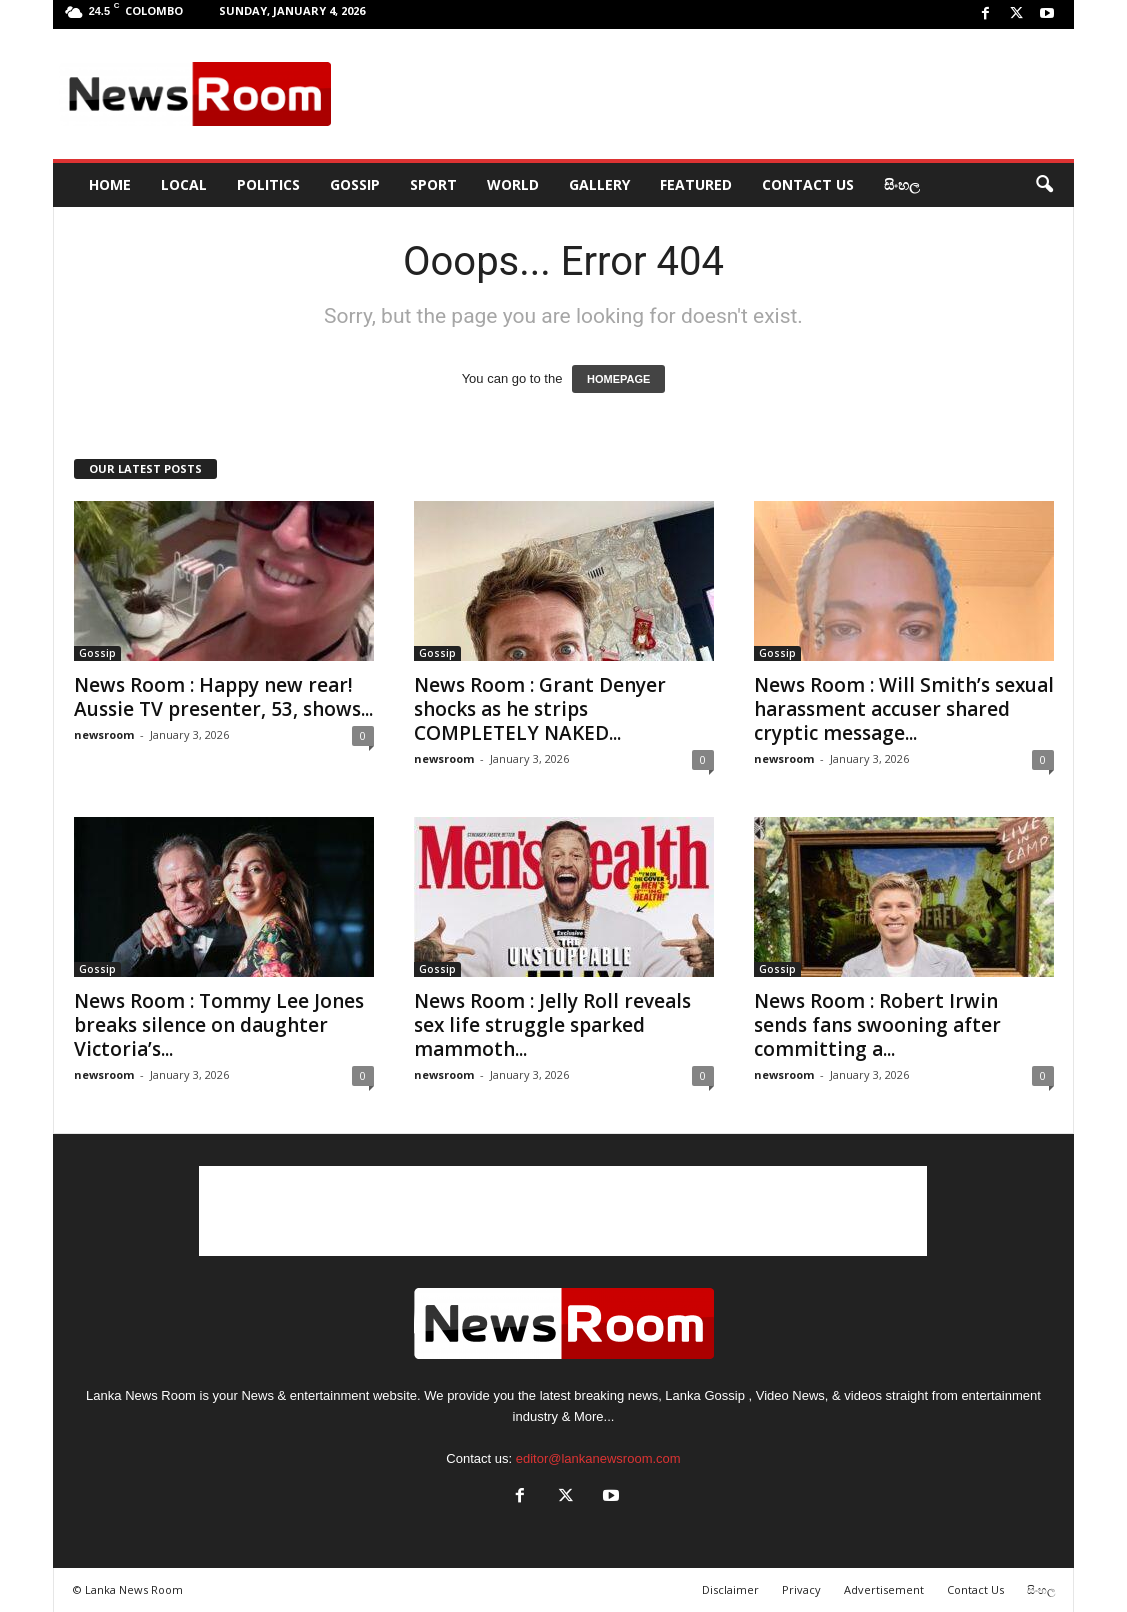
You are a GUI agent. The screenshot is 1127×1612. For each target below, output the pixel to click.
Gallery (599, 184)
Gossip (355, 184)
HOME (110, 184)
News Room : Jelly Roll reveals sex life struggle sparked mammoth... (552, 1025)
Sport (433, 184)
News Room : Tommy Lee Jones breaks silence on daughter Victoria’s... (219, 1025)
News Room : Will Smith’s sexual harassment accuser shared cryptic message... (904, 709)
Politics (268, 184)
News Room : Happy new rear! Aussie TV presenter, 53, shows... (223, 697)
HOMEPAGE (618, 379)
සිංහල (902, 184)
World (513, 184)
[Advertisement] (704, 94)
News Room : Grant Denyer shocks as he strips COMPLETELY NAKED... (540, 709)
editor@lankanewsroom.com (598, 1458)
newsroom (104, 734)
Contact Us (808, 184)
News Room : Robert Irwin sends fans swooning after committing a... (877, 1025)
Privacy (801, 1589)
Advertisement (884, 1589)
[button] (1044, 185)
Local (184, 184)
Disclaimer (730, 1589)
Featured (696, 184)
